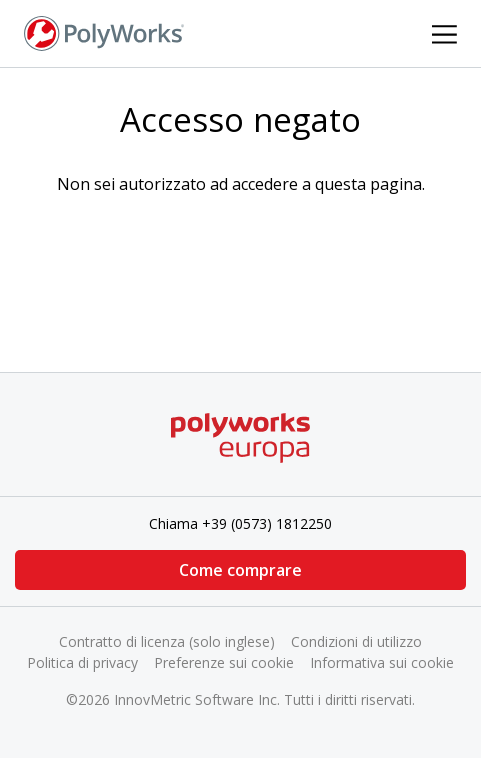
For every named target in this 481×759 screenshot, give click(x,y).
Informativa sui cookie (382, 662)
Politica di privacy (82, 662)
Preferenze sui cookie (224, 662)
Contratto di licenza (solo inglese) (167, 641)
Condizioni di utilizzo (356, 641)
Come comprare (240, 570)
